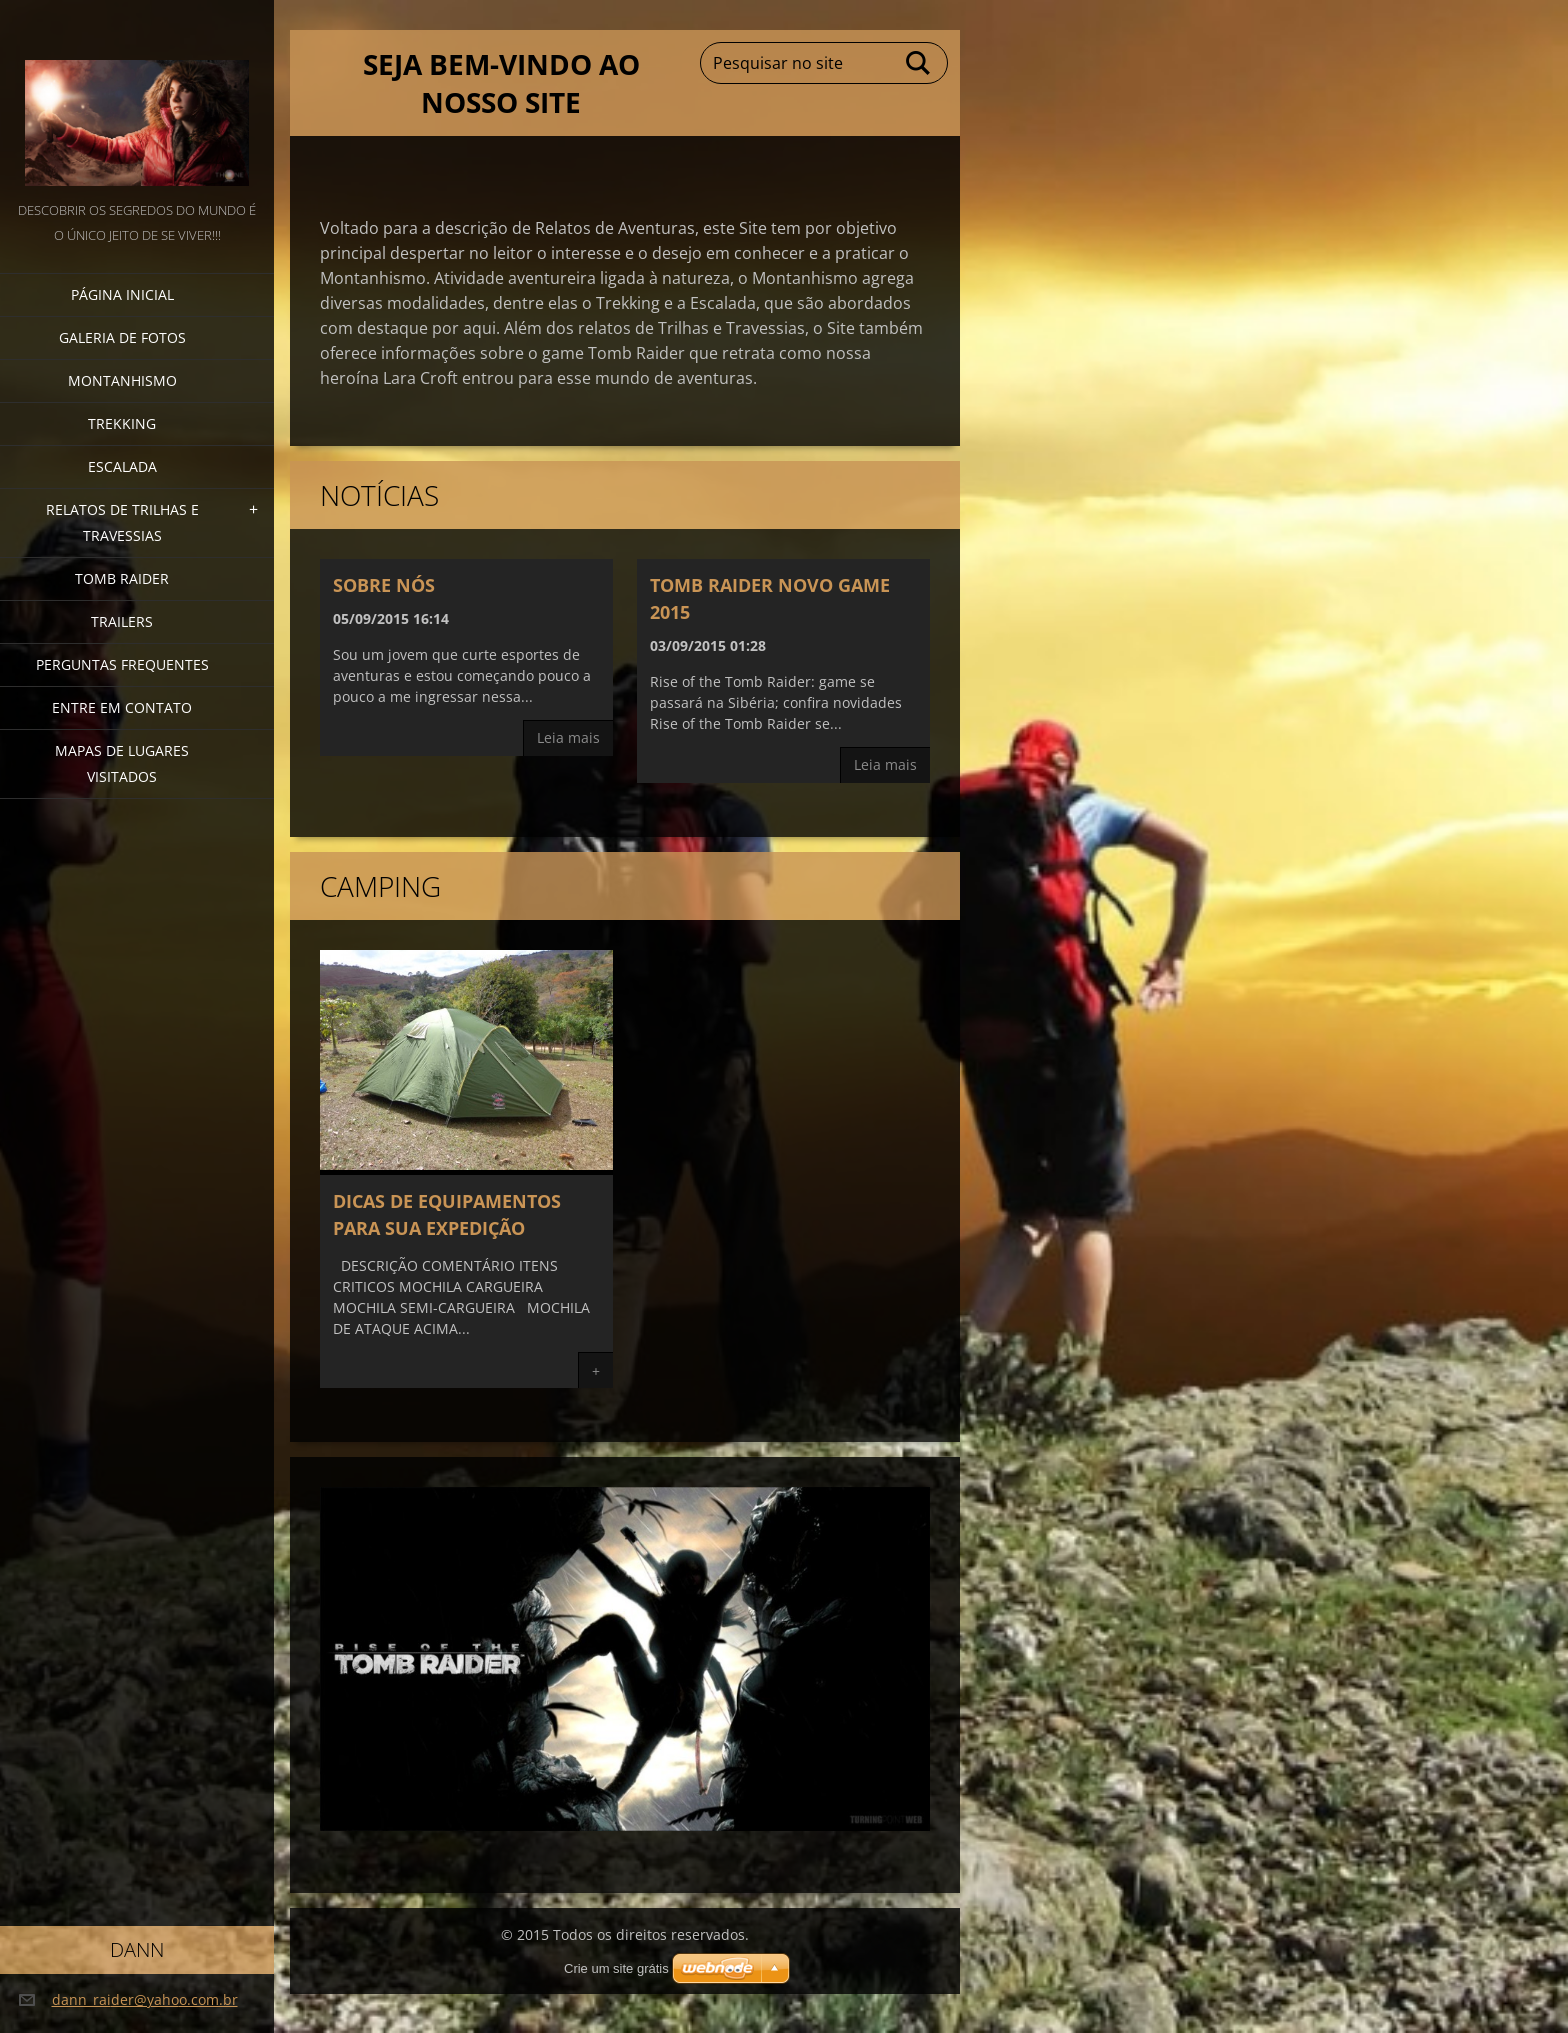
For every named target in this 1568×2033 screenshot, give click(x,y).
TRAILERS (122, 621)
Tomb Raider (122, 578)
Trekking (122, 423)
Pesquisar (919, 63)
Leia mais (568, 737)
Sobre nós (384, 585)
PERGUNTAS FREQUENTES (122, 664)
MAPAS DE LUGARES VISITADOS (122, 763)
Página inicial (122, 294)
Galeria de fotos (122, 337)
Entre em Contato (122, 707)
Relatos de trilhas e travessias (122, 522)
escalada (122, 466)
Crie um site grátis (616, 1968)
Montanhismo (122, 380)
